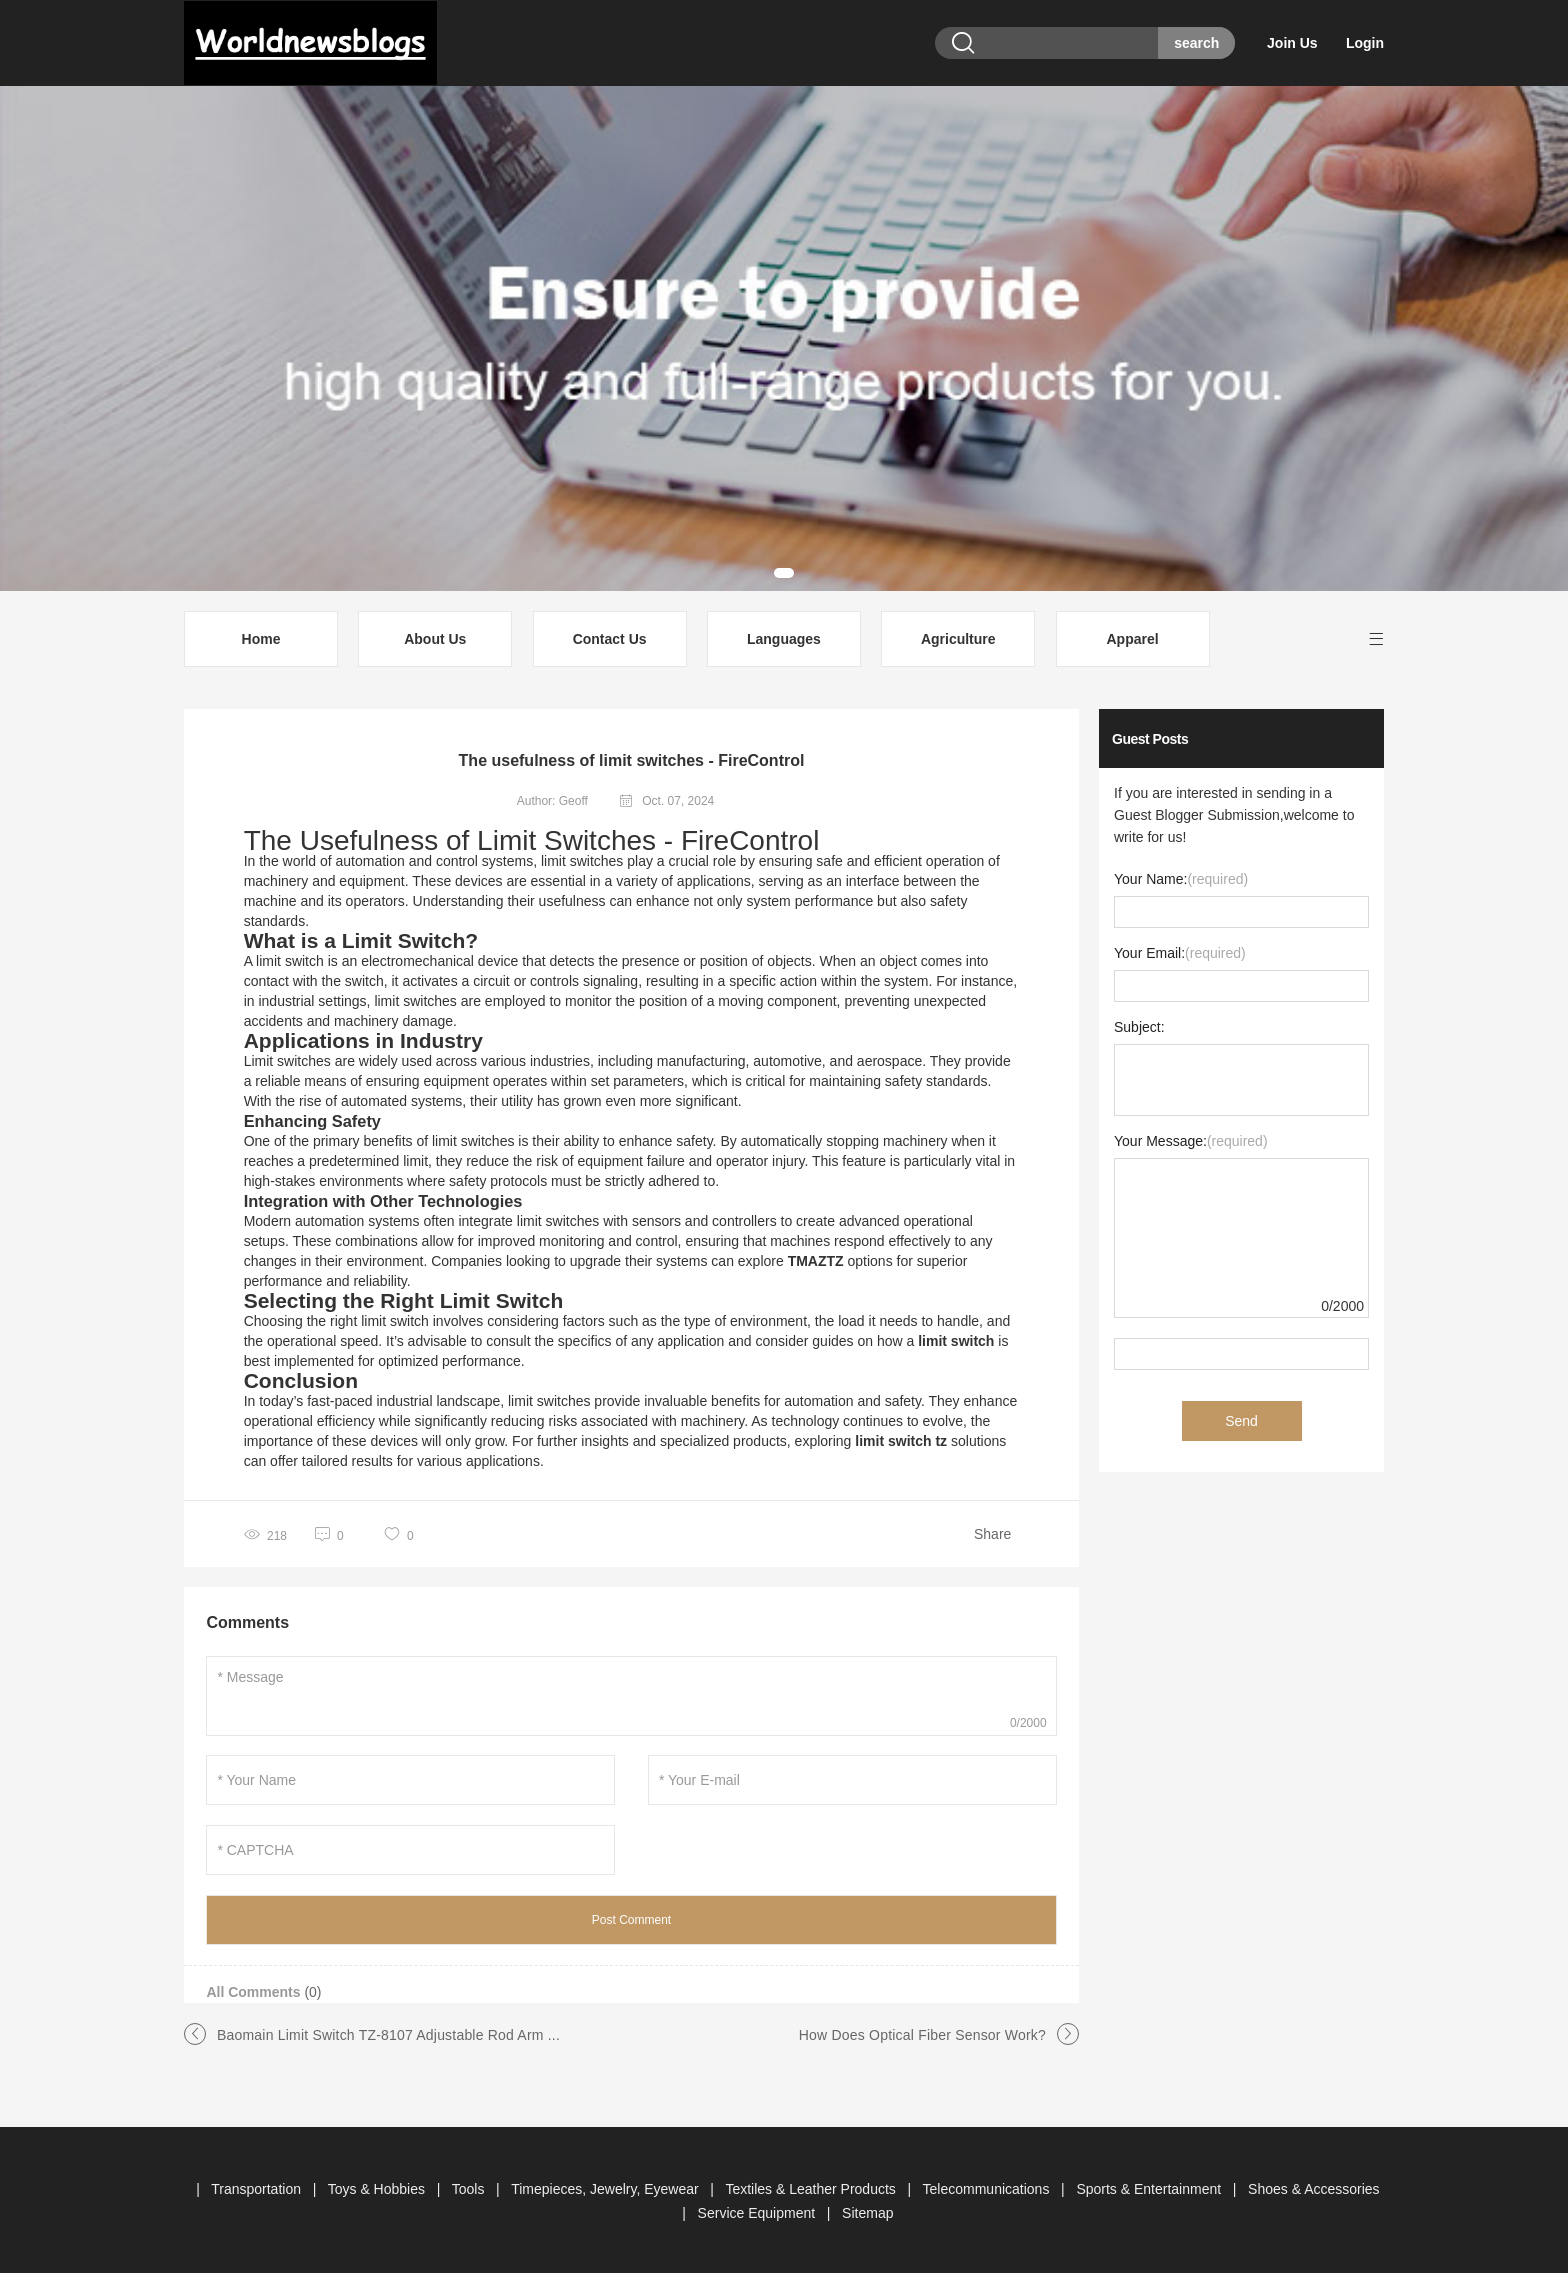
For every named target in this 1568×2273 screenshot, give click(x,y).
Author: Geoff (552, 799)
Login (1365, 43)
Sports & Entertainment (1150, 2187)
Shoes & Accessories (1314, 2187)
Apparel (1132, 637)
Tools (470, 2187)
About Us (435, 637)
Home (261, 637)
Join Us (1294, 43)
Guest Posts (1150, 737)
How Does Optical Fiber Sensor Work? (922, 2033)
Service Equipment (758, 2211)
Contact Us (610, 637)
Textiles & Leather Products (812, 2187)
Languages (784, 637)
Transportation (258, 2187)
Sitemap (867, 2211)
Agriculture (958, 637)
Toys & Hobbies (378, 2187)
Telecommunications (988, 2187)
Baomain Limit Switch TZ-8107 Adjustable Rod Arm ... (388, 2033)
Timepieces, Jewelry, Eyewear (606, 2187)
